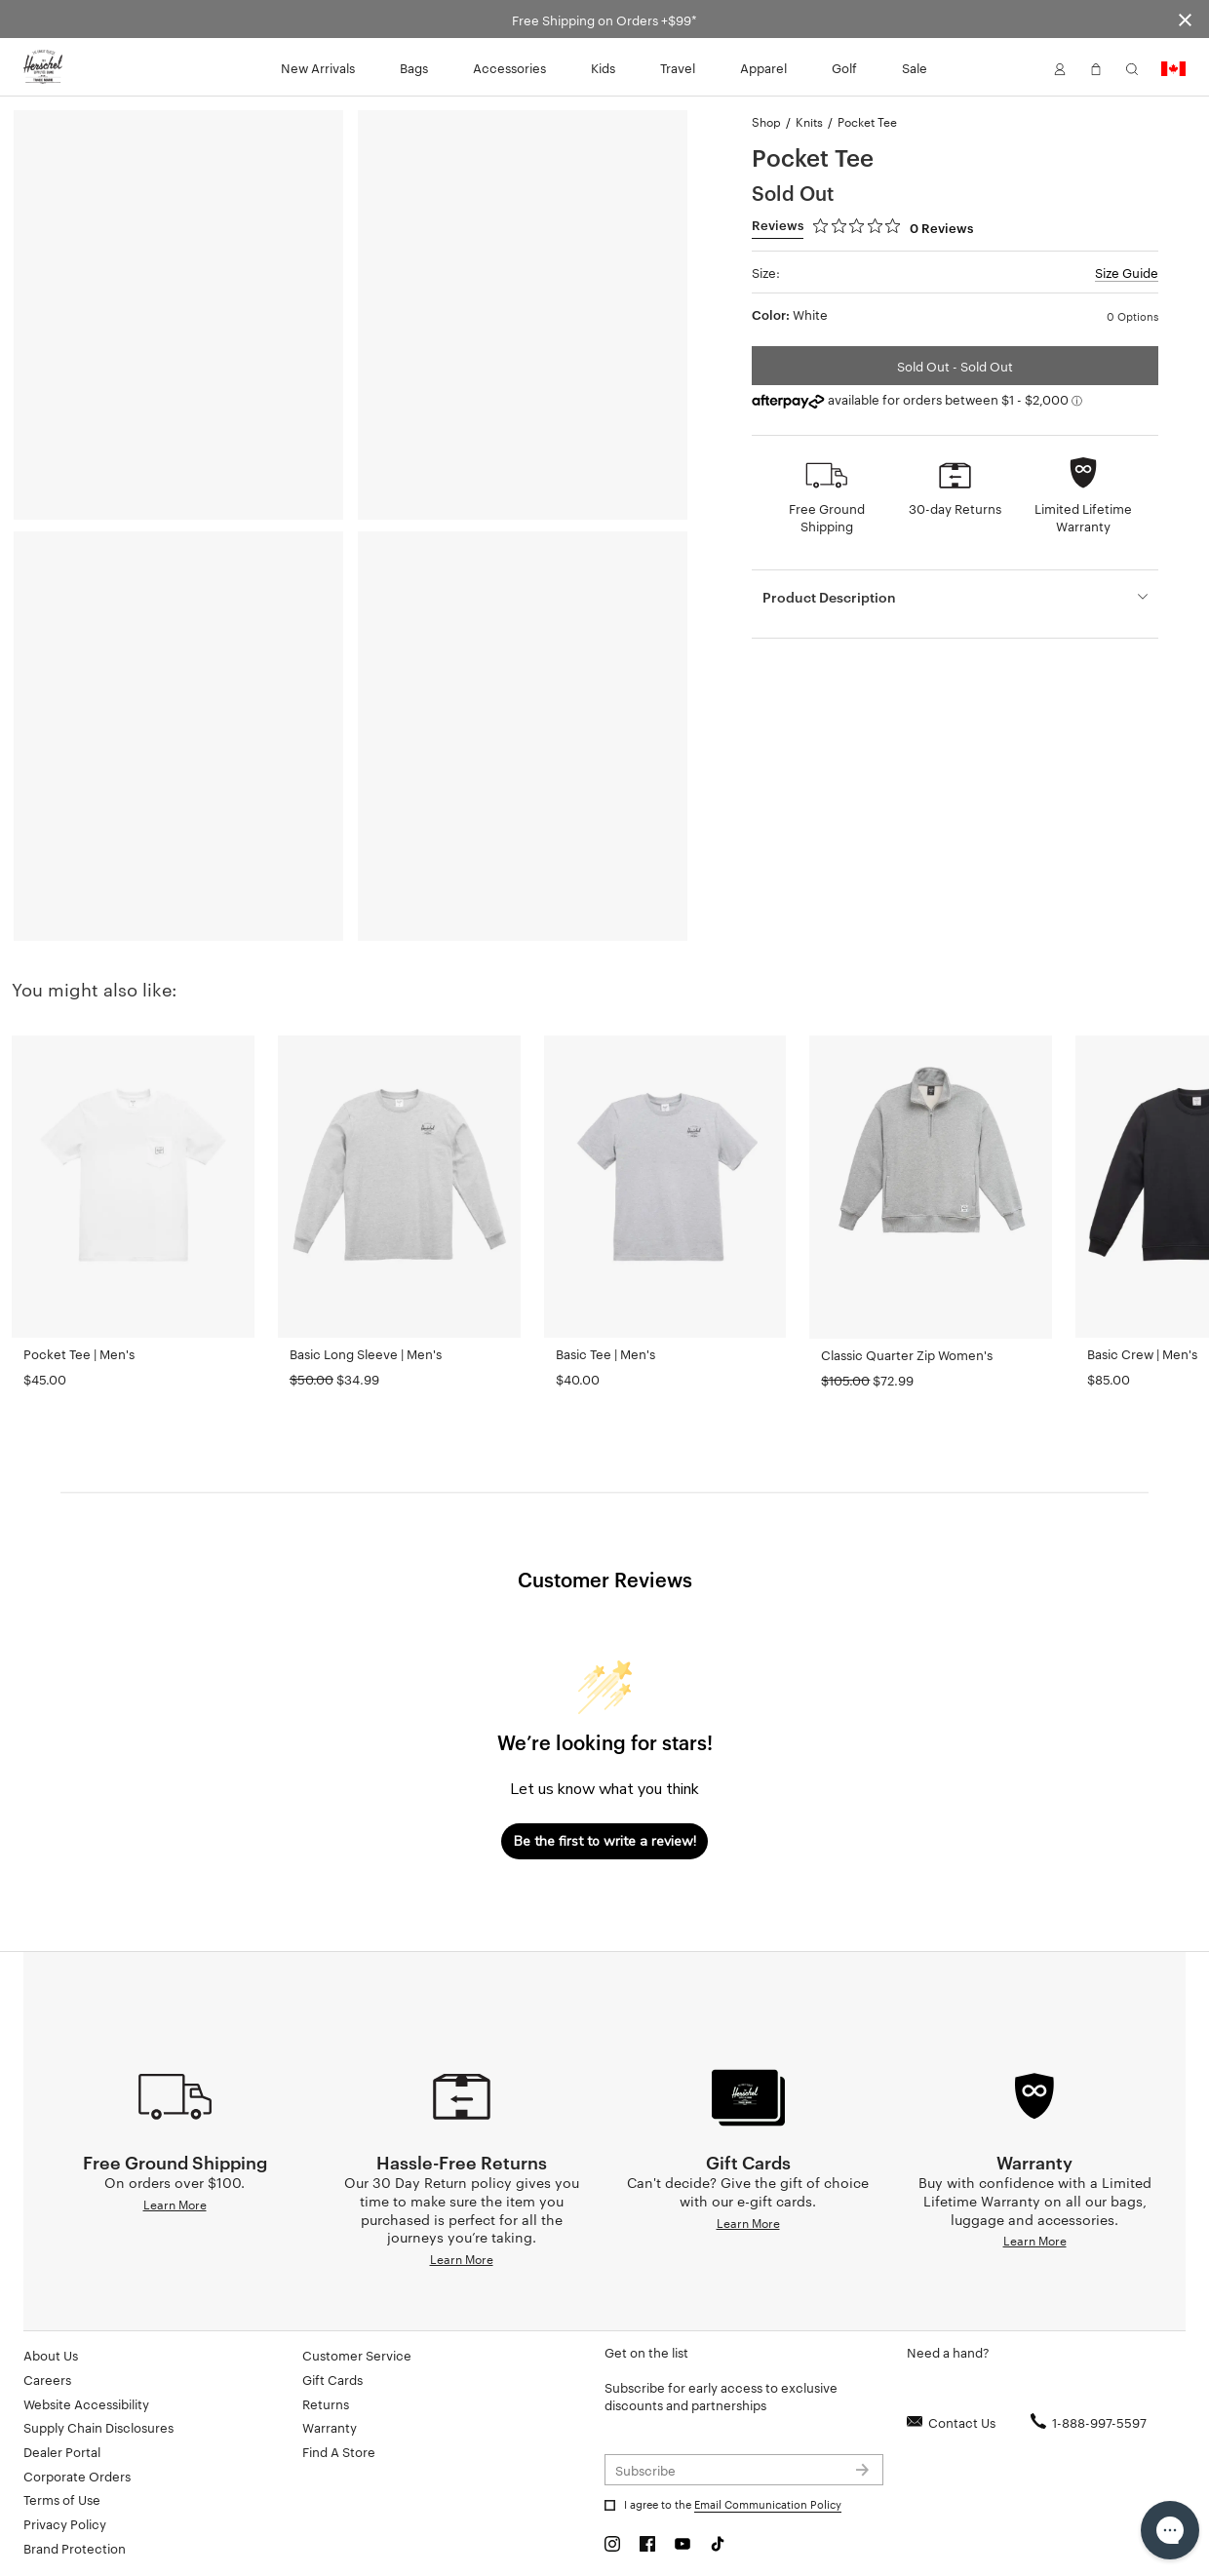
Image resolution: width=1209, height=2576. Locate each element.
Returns (325, 2403)
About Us (50, 2354)
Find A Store (338, 2451)
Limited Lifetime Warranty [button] (1083, 516)
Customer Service (356, 2354)
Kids (603, 67)
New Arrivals (318, 67)
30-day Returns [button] (955, 508)
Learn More (175, 2203)
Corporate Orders (77, 2475)
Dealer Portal (61, 2451)
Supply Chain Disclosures (98, 2427)
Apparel (763, 67)
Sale (914, 67)
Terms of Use (61, 2499)
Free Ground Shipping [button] (827, 516)
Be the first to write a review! (605, 1841)
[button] (1060, 67)
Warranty (329, 2427)
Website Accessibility (86, 2403)
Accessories (509, 67)
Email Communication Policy (767, 2504)
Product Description (829, 596)
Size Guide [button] (1126, 272)
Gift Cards (332, 2379)
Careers (47, 2379)
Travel (677, 67)
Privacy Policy (64, 2523)
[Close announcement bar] (1185, 19)
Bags (414, 67)
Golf (844, 67)
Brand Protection (74, 2547)
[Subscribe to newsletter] (743, 2469)
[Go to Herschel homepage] (42, 67)
